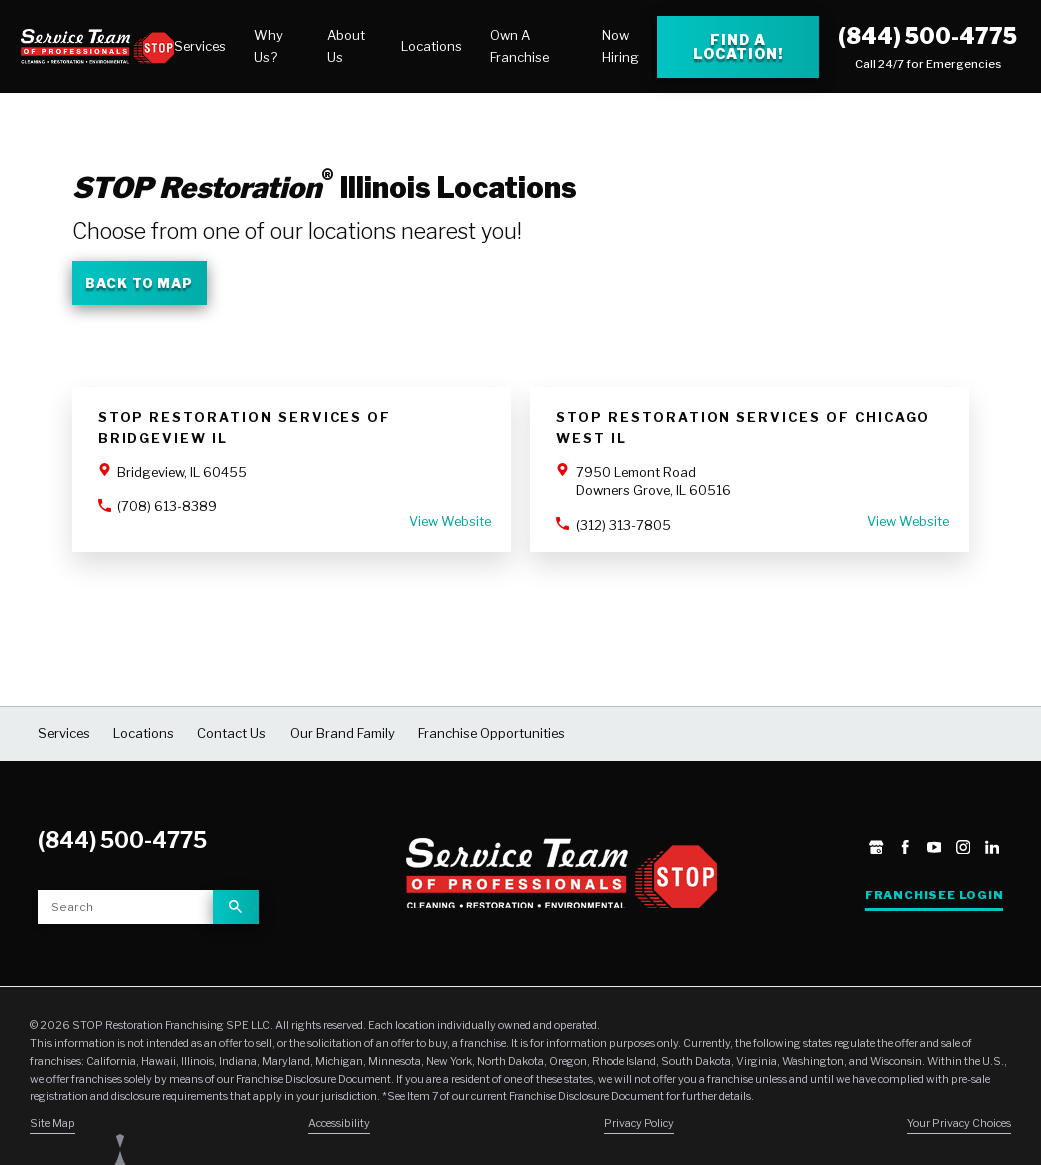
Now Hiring (620, 45)
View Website (450, 521)
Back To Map (139, 283)
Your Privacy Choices (959, 1123)
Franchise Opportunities (491, 733)
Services (200, 46)
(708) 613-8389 (167, 506)
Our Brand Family (342, 733)
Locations (431, 46)
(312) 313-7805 (623, 525)
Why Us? (268, 45)
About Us (346, 45)
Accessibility (339, 1123)
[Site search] (125, 907)
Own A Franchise (519, 45)
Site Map (52, 1123)
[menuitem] (200, 46)
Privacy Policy (639, 1123)
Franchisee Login (934, 895)
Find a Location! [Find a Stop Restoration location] (738, 46)
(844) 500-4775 (927, 36)
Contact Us (231, 733)
